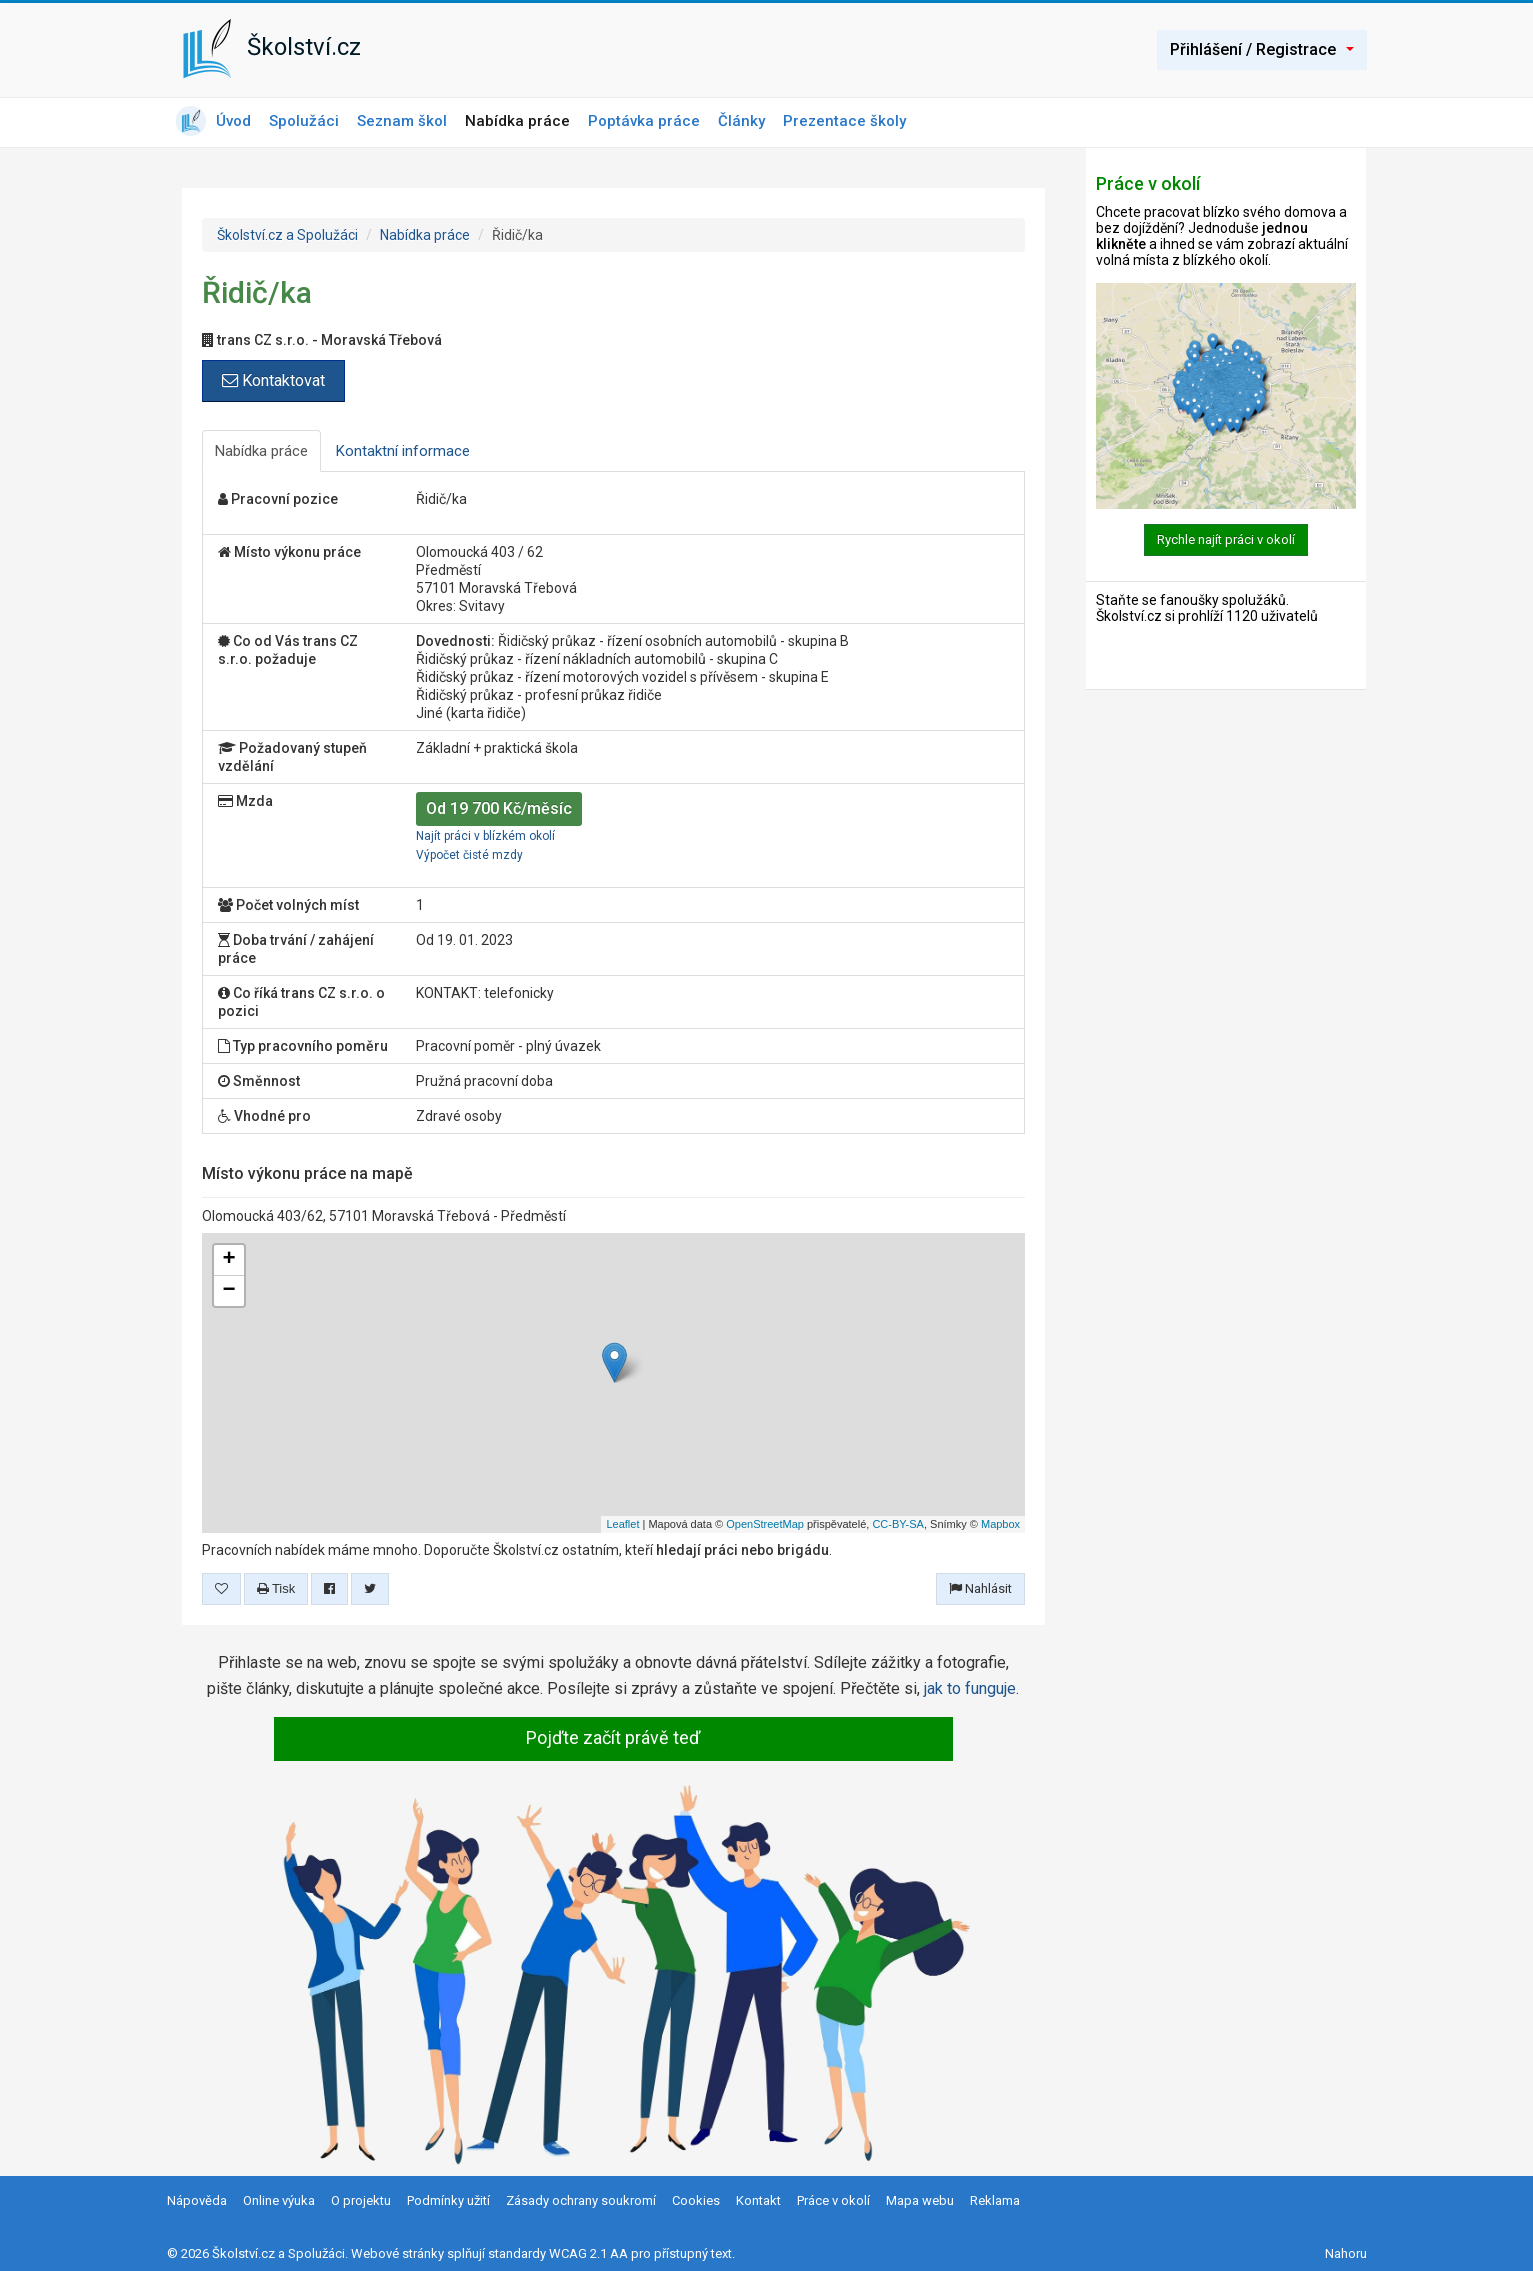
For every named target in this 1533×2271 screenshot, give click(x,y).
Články (741, 121)
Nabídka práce (517, 121)
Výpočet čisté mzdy (469, 855)
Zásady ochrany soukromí (581, 2200)
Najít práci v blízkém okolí (485, 836)
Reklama (995, 2200)
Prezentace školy (844, 121)
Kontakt (758, 2200)
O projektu (361, 2200)
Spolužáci (304, 121)
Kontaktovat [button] (273, 380)
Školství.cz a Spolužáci (287, 235)
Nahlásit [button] (980, 1588)
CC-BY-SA (898, 1524)
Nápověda (197, 2200)
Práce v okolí (833, 2200)
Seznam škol (402, 121)
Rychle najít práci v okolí (1226, 539)
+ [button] (228, 1260)
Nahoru (1346, 2253)
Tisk (276, 1588)
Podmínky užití (448, 2200)
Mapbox (1000, 1524)
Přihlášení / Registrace (1262, 49)
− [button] (228, 1291)
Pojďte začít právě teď (613, 1737)
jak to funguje (970, 1688)
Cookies (696, 2200)
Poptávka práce (644, 121)
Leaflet (622, 1524)
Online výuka (279, 2200)
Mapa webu (920, 2200)
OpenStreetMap (765, 1524)
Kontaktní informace (403, 451)
